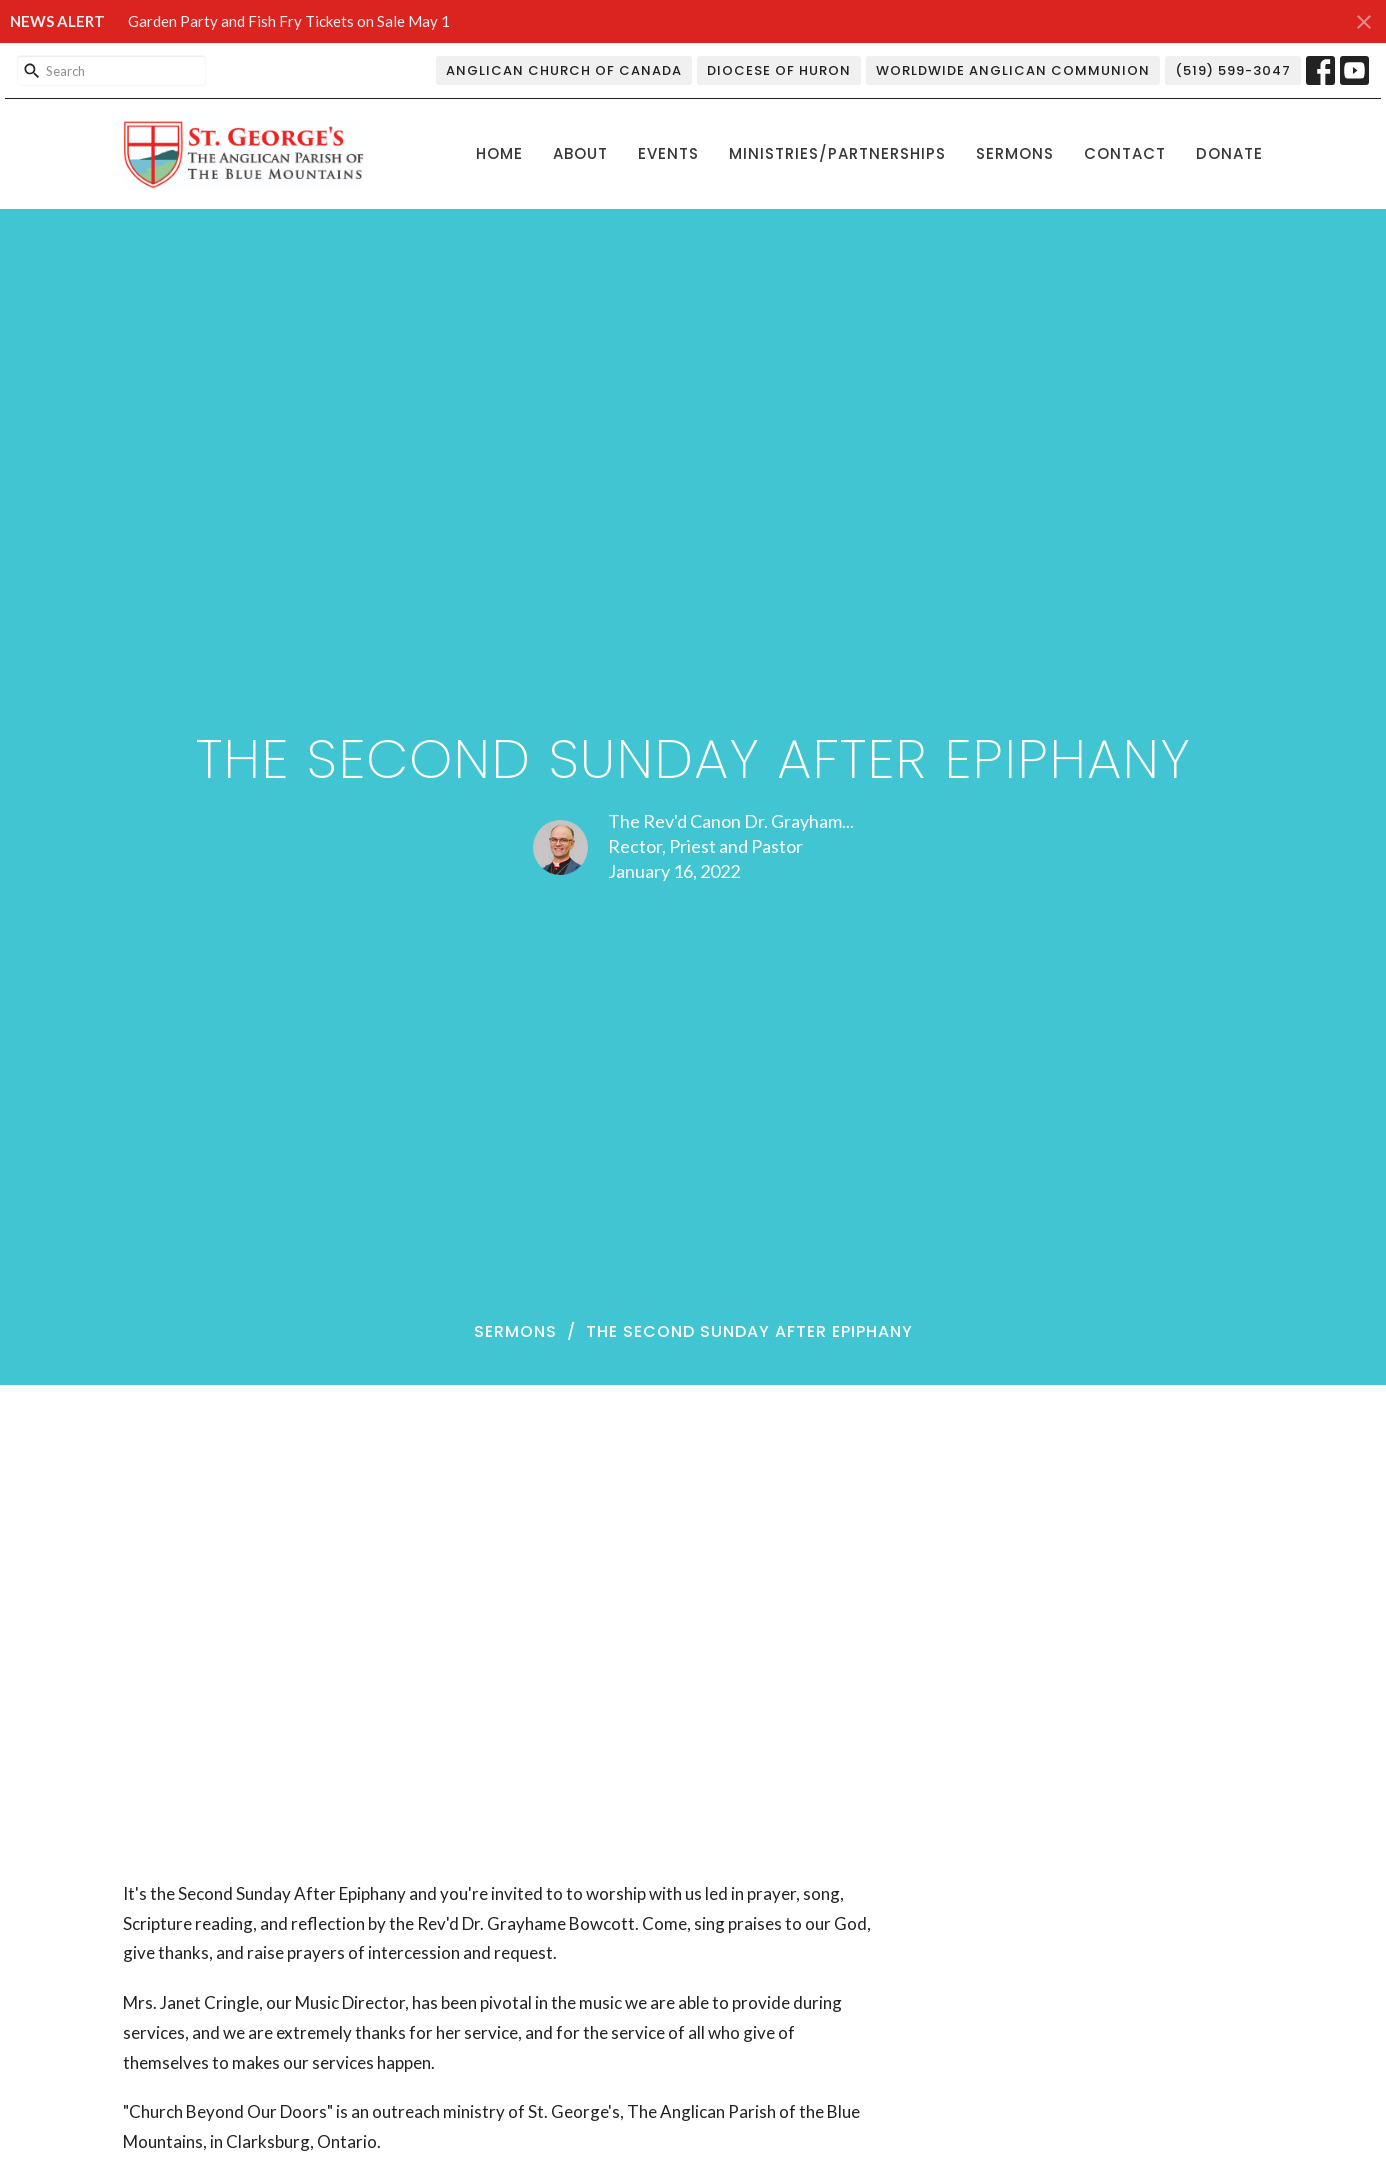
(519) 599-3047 (1233, 70)
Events (668, 153)
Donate (1229, 153)
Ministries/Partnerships (837, 153)
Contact (1125, 153)
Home (499, 153)
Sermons (1015, 153)
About (580, 153)
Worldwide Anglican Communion (1013, 70)
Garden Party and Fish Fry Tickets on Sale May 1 (289, 21)
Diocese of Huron (779, 70)
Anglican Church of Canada (564, 70)
